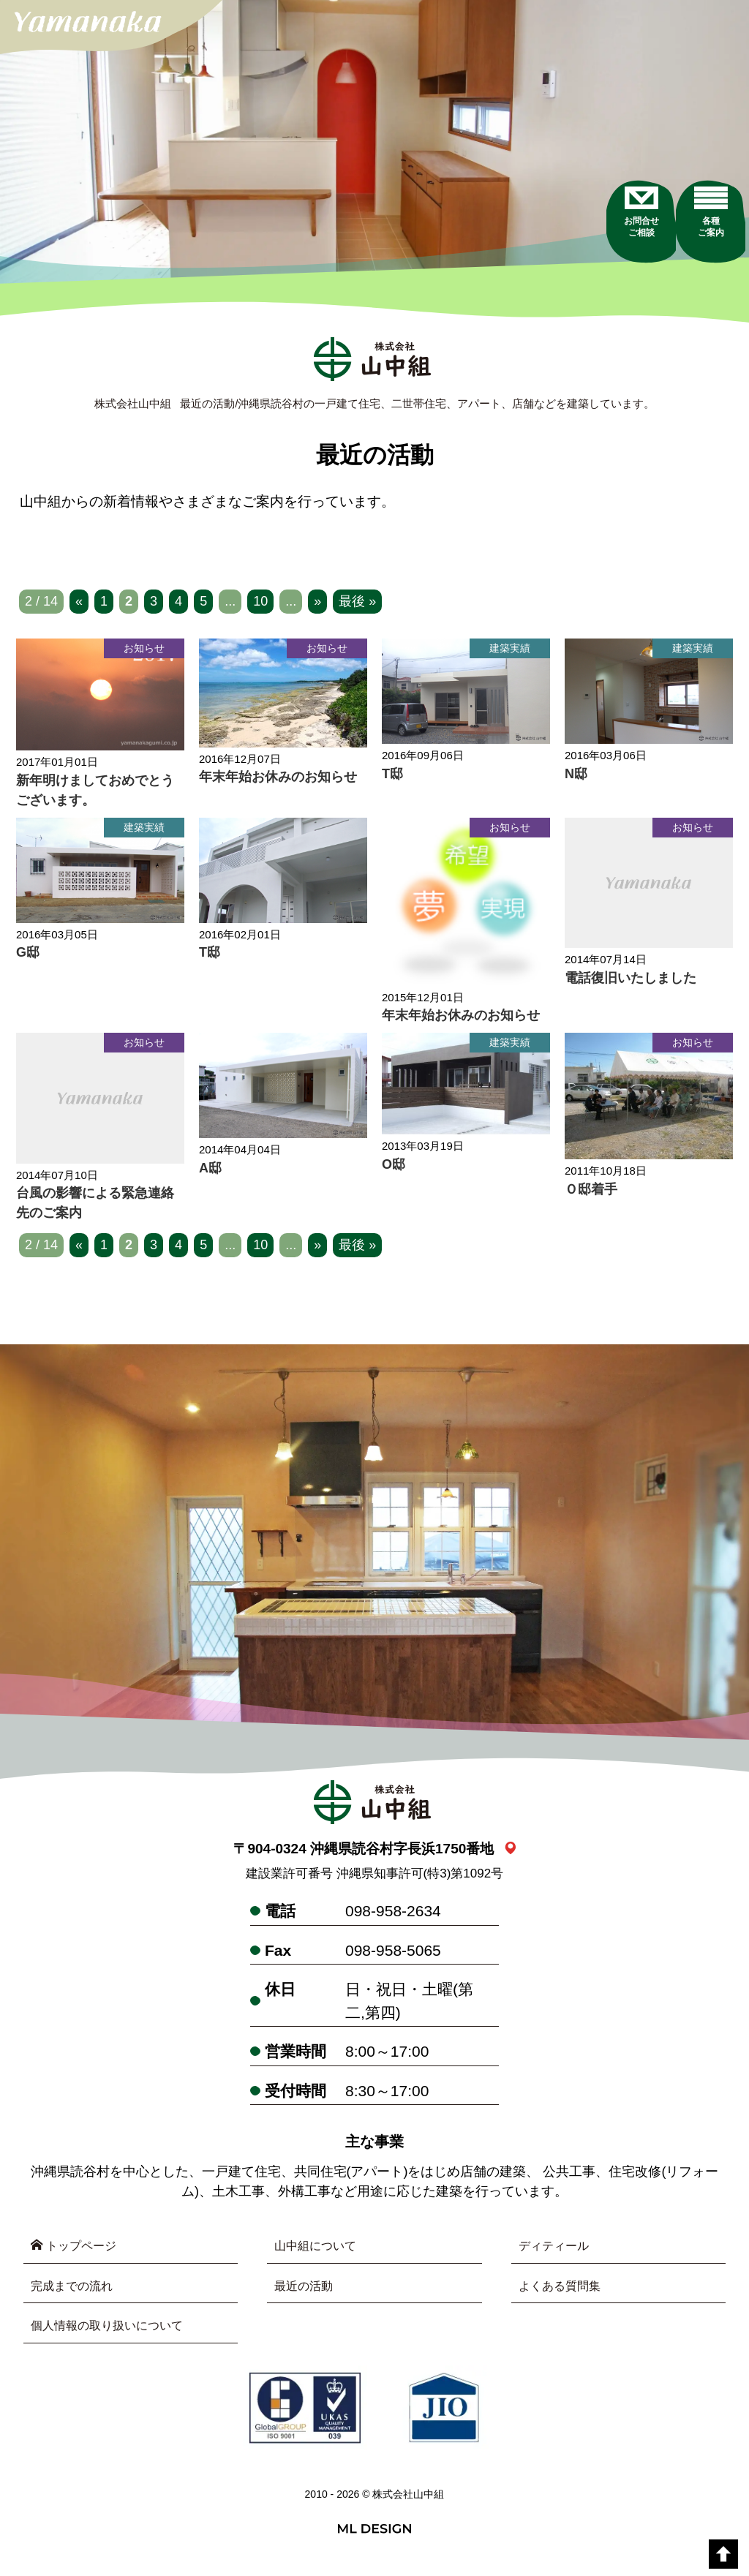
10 (260, 606)
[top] (723, 2554)
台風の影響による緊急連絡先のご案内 (95, 1208)
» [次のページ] (317, 606)
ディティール (558, 2251)
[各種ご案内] (699, 262)
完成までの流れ (77, 2293)
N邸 (576, 778)
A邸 (210, 1173)
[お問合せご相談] (601, 262)
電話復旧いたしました (630, 983)
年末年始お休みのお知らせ (278, 782)
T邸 (392, 778)
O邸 (393, 1168)
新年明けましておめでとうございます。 (95, 795)
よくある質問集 (565, 2293)
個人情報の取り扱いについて (116, 2334)
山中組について (320, 2251)
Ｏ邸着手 (591, 1193)
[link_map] (510, 1853)
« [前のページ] (79, 606)
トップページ (79, 2251)
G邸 (27, 957)
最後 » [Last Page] (357, 606)
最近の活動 (307, 2293)
